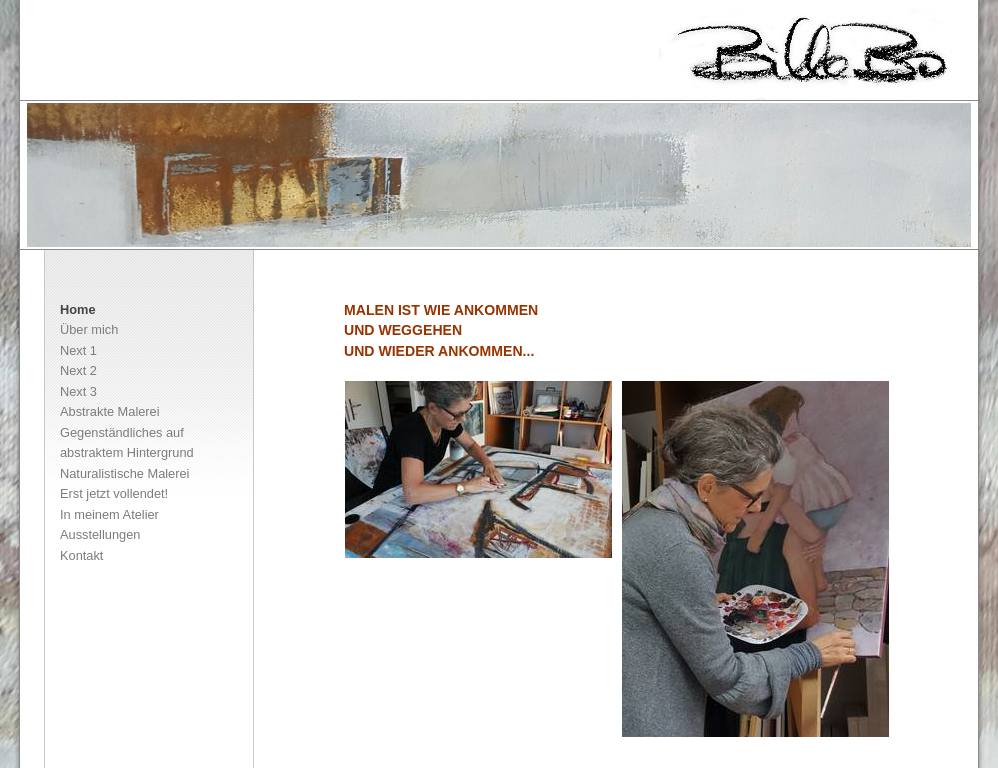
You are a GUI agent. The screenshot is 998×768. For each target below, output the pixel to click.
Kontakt (81, 555)
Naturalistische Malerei (124, 473)
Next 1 (78, 350)
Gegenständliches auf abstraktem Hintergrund (127, 442)
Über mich (89, 329)
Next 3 (78, 391)
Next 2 (78, 370)
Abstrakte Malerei (110, 411)
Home (78, 309)
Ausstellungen (100, 534)
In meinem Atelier (109, 514)
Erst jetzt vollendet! (114, 493)
